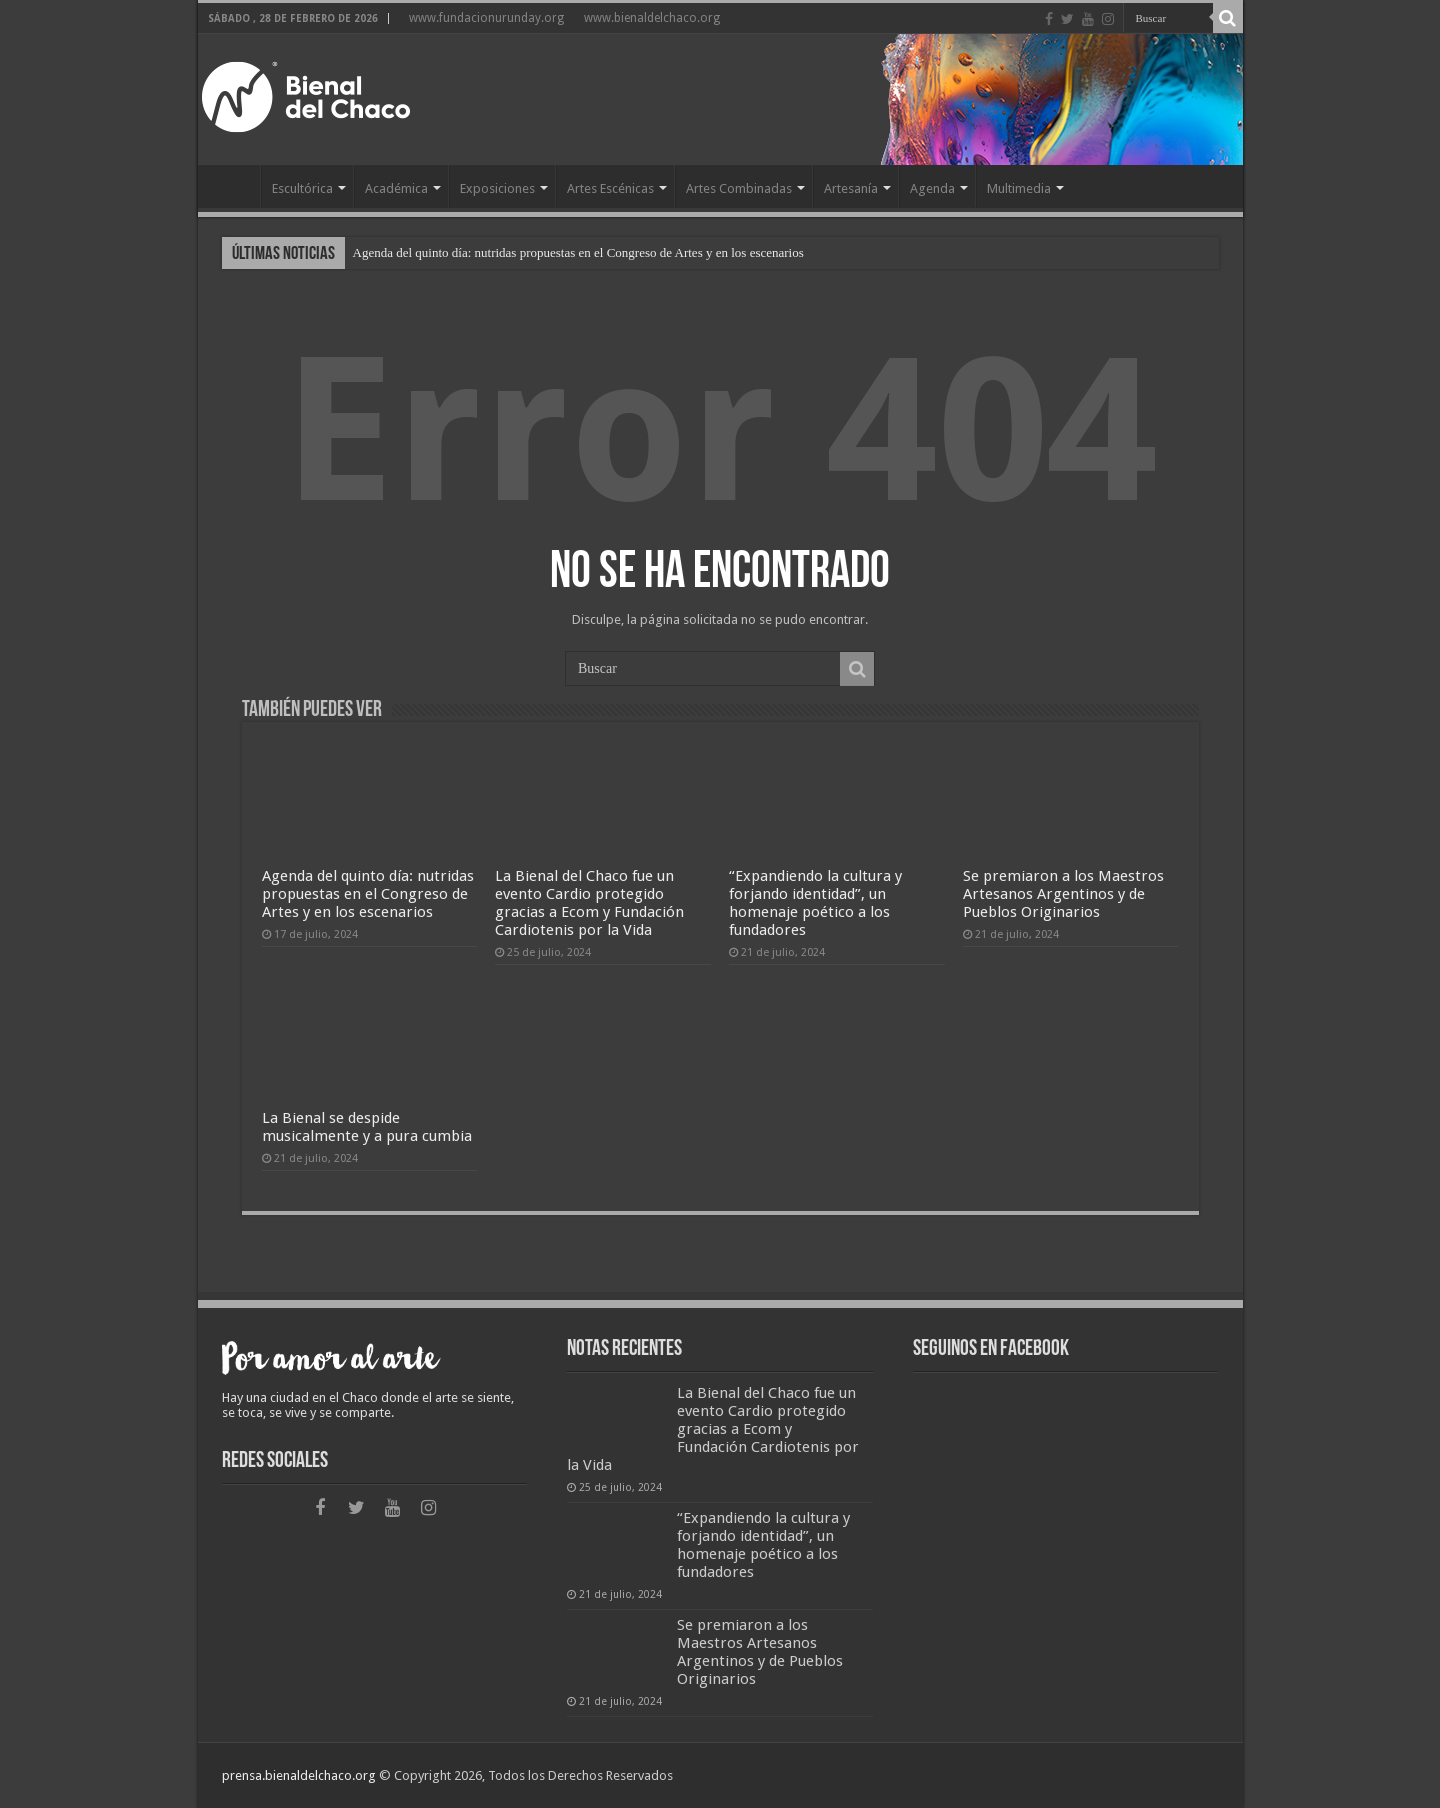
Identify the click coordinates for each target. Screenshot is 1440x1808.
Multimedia (1019, 188)
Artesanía (851, 188)
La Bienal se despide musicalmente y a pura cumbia (367, 1127)
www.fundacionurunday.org (486, 18)
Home (234, 186)
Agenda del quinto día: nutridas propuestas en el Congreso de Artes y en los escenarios (578, 252)
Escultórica (302, 188)
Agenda (932, 188)
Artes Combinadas (739, 188)
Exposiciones (497, 188)
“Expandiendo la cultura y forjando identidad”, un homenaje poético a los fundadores (815, 903)
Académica (396, 188)
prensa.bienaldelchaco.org (299, 1775)
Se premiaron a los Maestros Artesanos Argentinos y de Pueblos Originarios (1063, 894)
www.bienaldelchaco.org (652, 18)
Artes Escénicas (610, 188)
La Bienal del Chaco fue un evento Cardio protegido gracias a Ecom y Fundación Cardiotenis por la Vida (589, 903)
